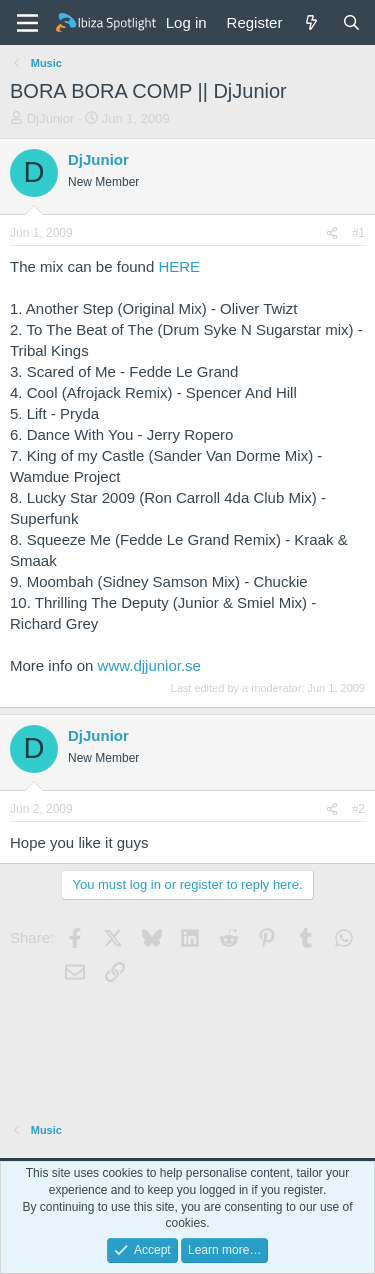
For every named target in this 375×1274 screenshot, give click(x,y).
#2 (358, 809)
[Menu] (27, 23)
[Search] (351, 22)
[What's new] (311, 22)
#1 (358, 233)
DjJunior (51, 118)
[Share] (332, 233)
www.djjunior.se (149, 665)
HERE (179, 266)
